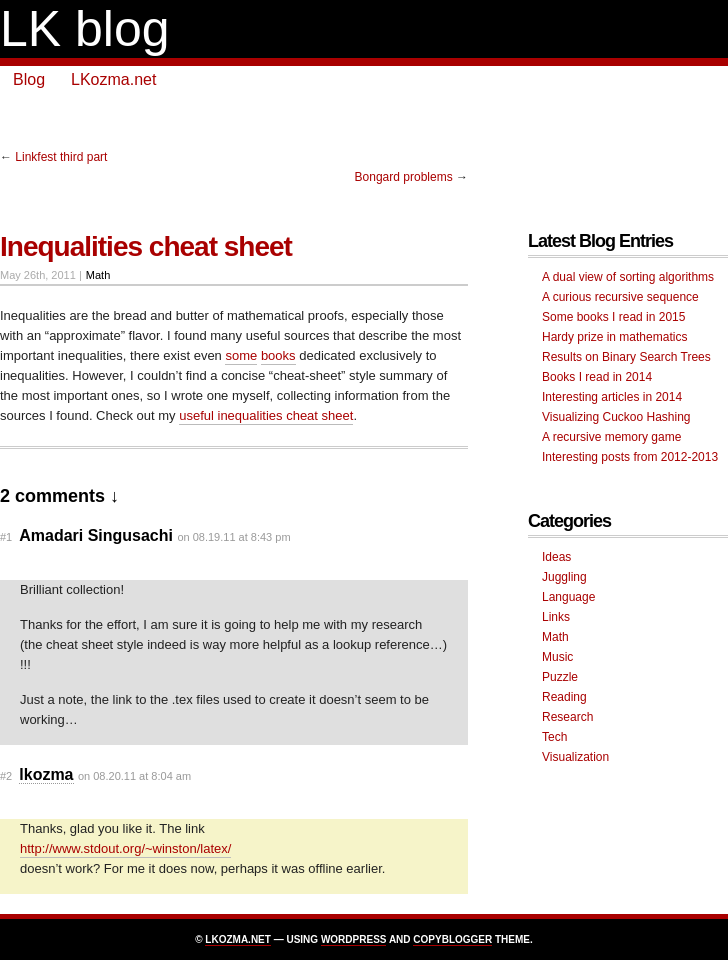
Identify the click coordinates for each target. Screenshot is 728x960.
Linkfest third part (61, 157)
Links (556, 617)
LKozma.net (113, 79)
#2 (6, 776)
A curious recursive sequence (620, 297)
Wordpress (354, 939)
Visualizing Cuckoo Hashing (616, 417)
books (278, 355)
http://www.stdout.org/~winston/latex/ (125, 848)
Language (568, 597)
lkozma (46, 774)
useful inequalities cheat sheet (266, 415)
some (241, 355)
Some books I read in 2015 (613, 317)
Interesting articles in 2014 (612, 397)
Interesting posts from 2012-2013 (630, 457)
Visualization (575, 757)
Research (567, 717)
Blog (29, 79)
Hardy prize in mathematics (614, 337)
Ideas (556, 557)
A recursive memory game (611, 437)
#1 (6, 537)
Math (98, 275)
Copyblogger (452, 939)
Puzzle (560, 677)
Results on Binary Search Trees (626, 357)
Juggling (564, 577)
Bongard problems (404, 177)
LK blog (85, 29)
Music (557, 657)
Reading (564, 697)
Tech (554, 737)
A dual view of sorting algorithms (628, 277)
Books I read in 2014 (597, 377)
